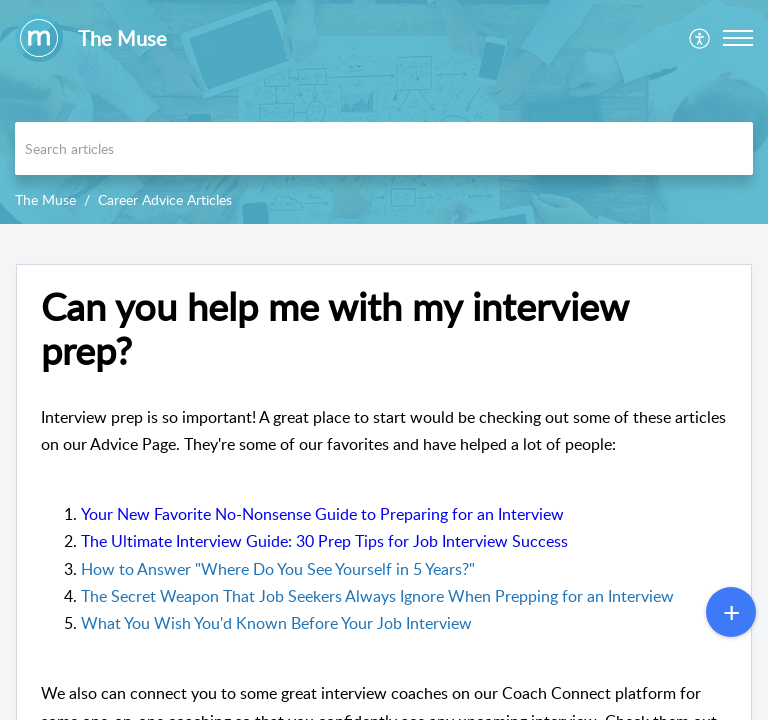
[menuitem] (700, 38)
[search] (384, 148)
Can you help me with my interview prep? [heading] (334, 329)
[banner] (384, 112)
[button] (700, 38)
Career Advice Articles (165, 199)
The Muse (45, 199)
